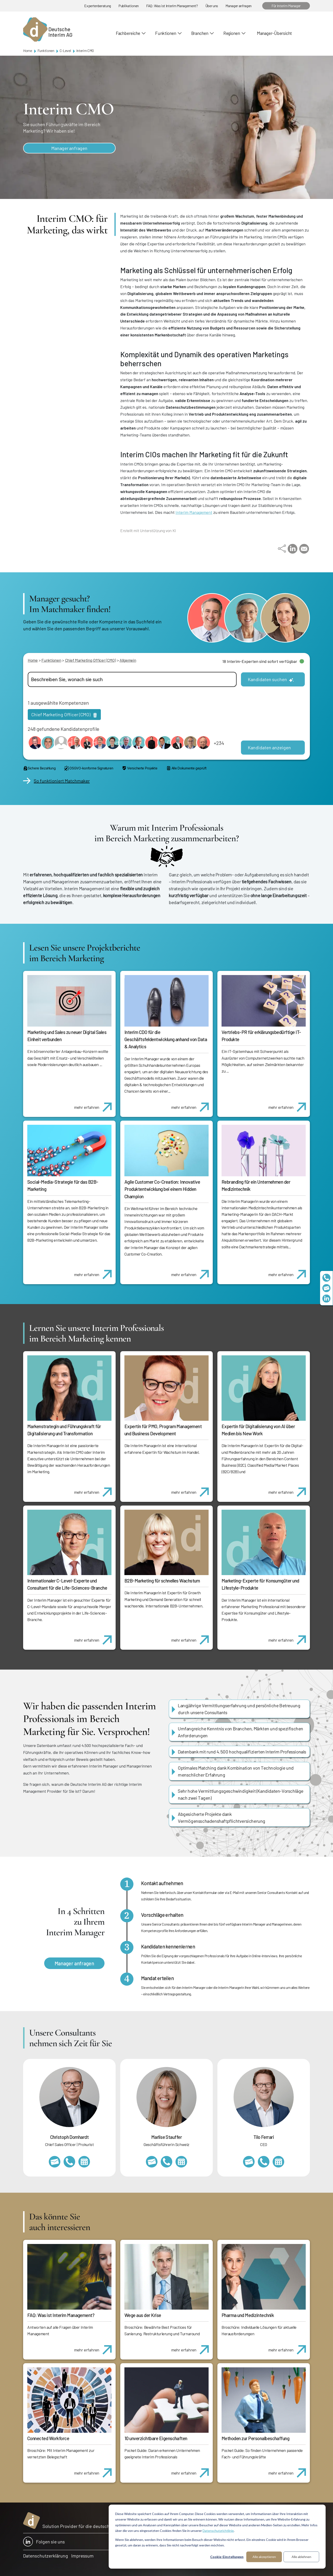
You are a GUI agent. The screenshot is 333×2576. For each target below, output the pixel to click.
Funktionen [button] (165, 33)
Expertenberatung (97, 5)
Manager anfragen (238, 5)
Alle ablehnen (301, 2557)
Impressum (82, 2555)
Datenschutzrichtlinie (218, 2531)
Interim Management (194, 512)
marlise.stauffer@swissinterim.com (151, 2161)
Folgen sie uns (44, 2541)
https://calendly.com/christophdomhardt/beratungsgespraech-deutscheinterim (84, 2161)
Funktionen (45, 50)
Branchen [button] (199, 33)
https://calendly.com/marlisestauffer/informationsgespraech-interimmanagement (181, 2161)
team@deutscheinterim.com (326, 1288)
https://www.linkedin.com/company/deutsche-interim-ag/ (326, 1298)
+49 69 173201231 (263, 2161)
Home (27, 50)
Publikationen (128, 5)
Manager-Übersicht (274, 33)
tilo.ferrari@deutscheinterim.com (249, 2161)
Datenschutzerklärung (45, 2555)
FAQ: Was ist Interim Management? (172, 5)
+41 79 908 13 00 (166, 2161)
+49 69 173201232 (69, 2161)
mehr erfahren (94, 1104)
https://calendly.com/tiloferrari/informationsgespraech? (278, 2161)
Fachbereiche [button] (128, 33)
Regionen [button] (231, 33)
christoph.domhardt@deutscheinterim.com (54, 2161)
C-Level (65, 50)
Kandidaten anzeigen (269, 747)
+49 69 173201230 (326, 1278)
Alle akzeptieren (264, 2557)
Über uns (211, 5)
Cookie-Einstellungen (227, 2557)
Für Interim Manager (286, 5)
